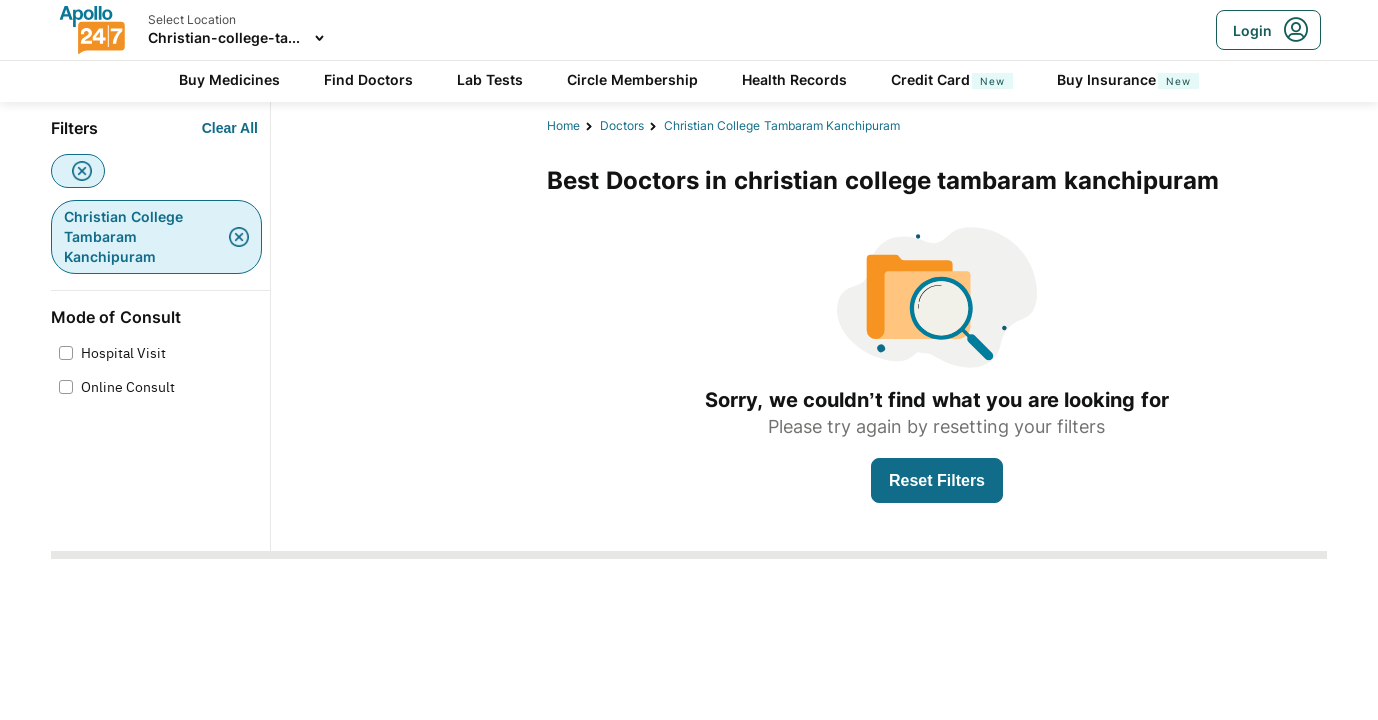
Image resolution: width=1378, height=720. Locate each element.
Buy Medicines (229, 79)
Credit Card (952, 79)
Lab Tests (490, 79)
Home (563, 125)
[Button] (230, 128)
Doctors (622, 125)
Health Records (794, 79)
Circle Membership (632, 79)
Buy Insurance (1128, 79)
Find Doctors (368, 79)
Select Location (192, 19)
